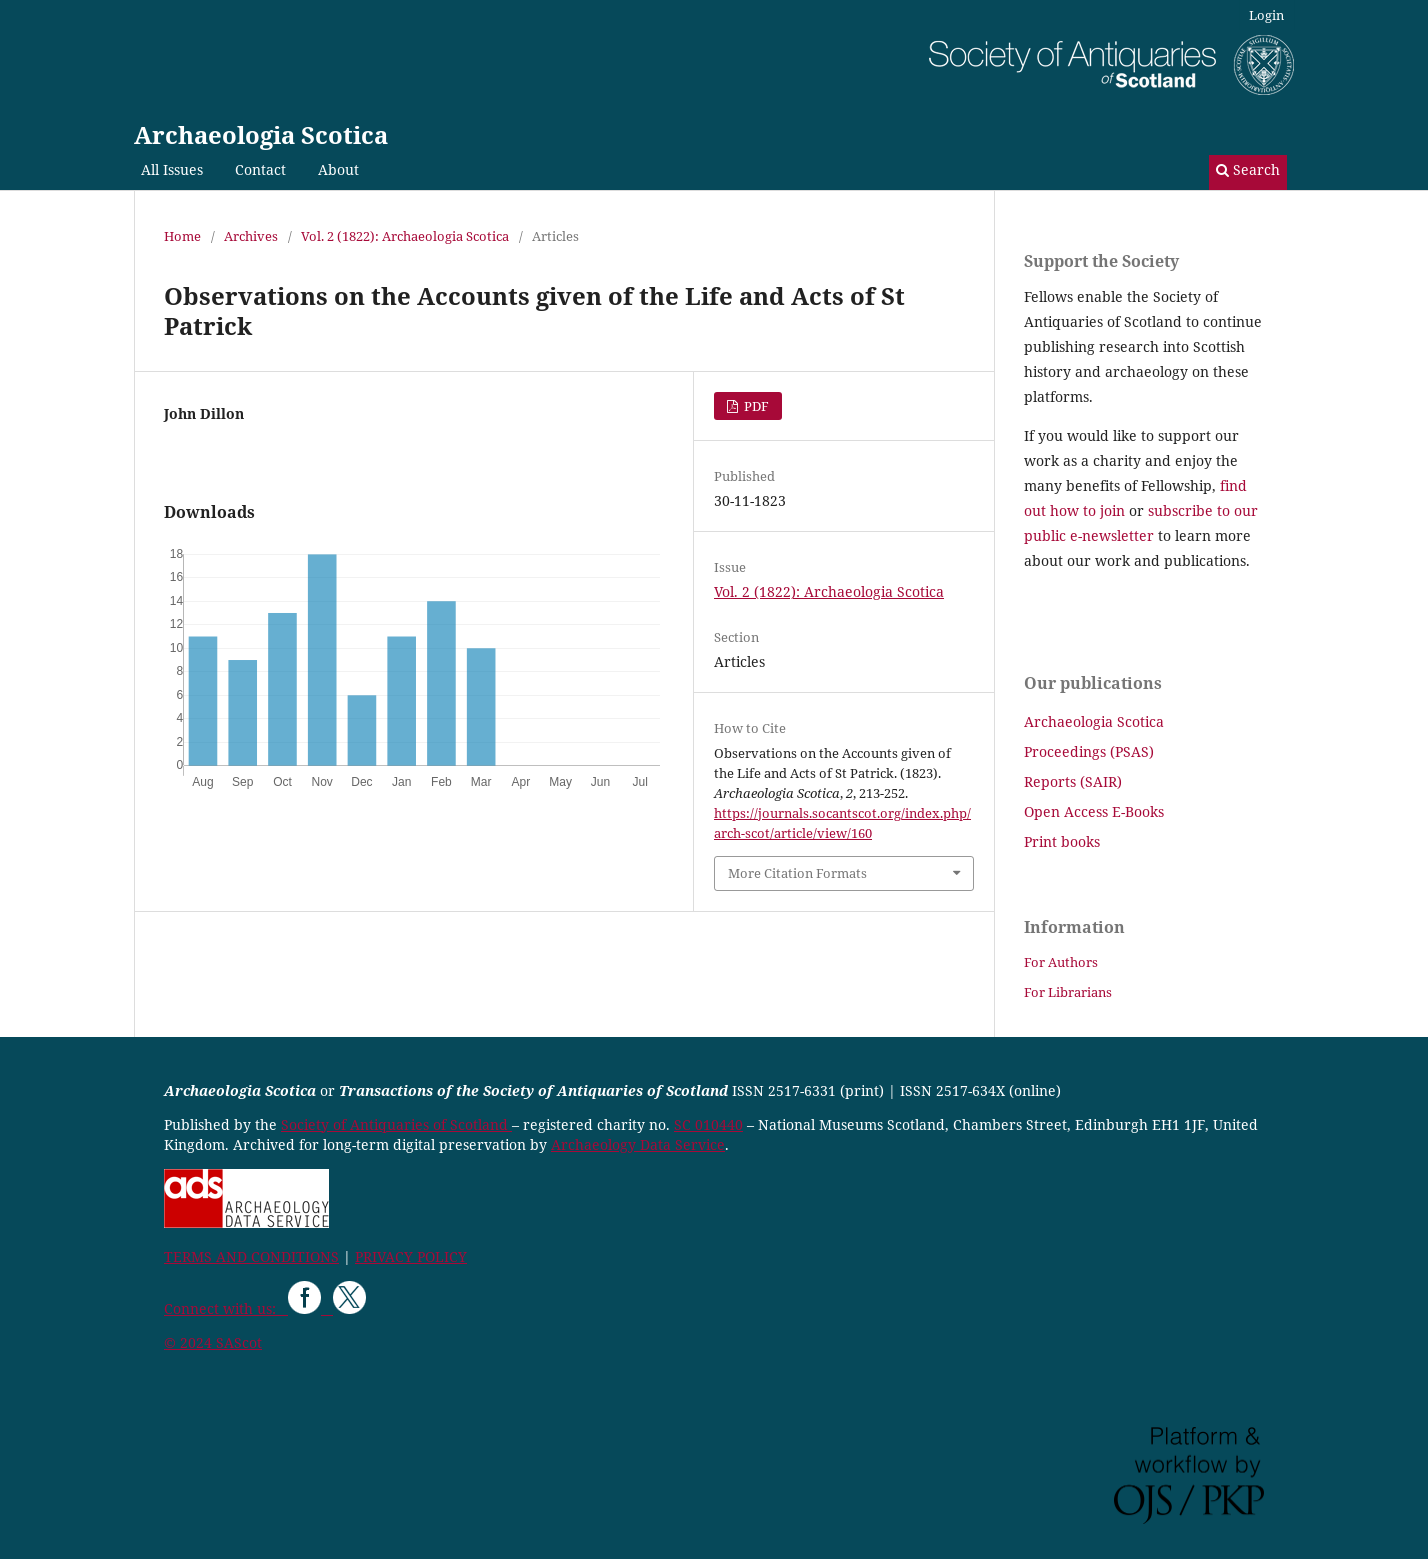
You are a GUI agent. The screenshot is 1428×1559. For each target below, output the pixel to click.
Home (182, 236)
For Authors (1061, 962)
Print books (1062, 841)
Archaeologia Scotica (261, 134)
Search (1248, 169)
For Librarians (1068, 992)
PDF (755, 406)
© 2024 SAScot (213, 1342)
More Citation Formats (797, 873)
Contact (260, 169)
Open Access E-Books (1094, 811)
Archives (251, 236)
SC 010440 (708, 1124)
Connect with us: (226, 1308)
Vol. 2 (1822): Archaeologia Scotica (405, 236)
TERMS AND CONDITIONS (251, 1256)
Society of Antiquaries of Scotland (396, 1124)
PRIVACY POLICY (411, 1256)
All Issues (172, 169)
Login (1266, 15)
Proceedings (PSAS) (1089, 751)
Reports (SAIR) (1073, 781)
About (338, 169)
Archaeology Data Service (638, 1144)
